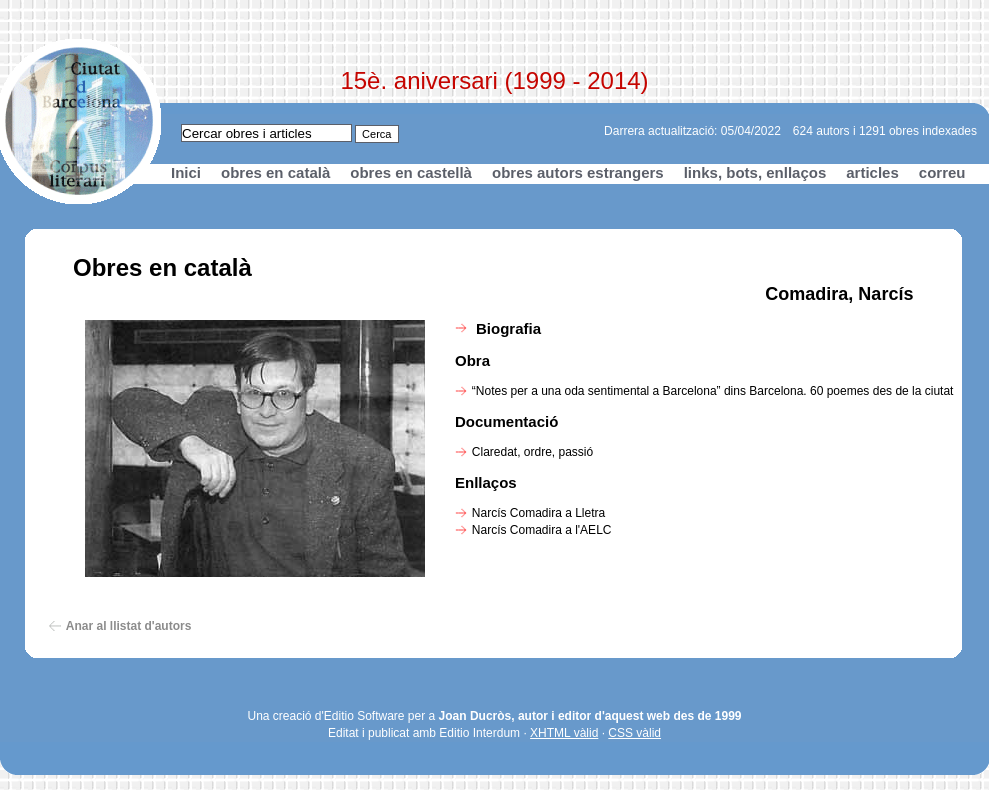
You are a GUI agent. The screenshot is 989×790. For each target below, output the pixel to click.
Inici (186, 172)
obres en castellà (411, 172)
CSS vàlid (634, 733)
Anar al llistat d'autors (129, 626)
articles (872, 172)
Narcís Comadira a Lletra (538, 513)
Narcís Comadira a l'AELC (542, 530)
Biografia (508, 328)
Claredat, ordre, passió (532, 452)
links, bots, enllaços (755, 172)
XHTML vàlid (564, 733)
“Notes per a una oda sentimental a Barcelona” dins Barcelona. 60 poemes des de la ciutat (713, 391)
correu (942, 172)
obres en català (275, 172)
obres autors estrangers (578, 172)
